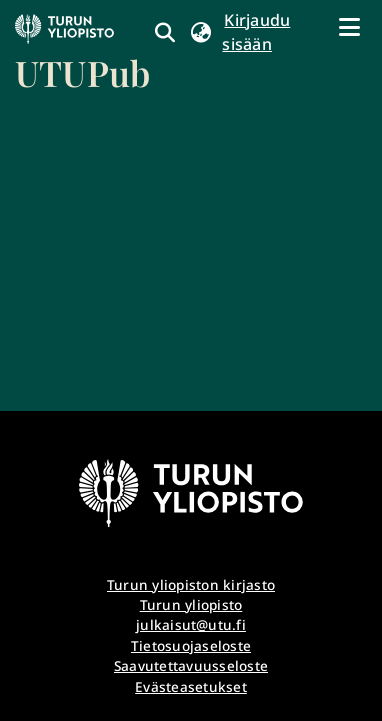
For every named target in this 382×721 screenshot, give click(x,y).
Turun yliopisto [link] (191, 604)
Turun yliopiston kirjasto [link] (191, 584)
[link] (82, 55)
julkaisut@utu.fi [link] (191, 624)
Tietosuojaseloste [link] (191, 645)
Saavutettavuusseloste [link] (191, 665)
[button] (200, 32)
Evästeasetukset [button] (191, 686)
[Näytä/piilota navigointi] (349, 27)
